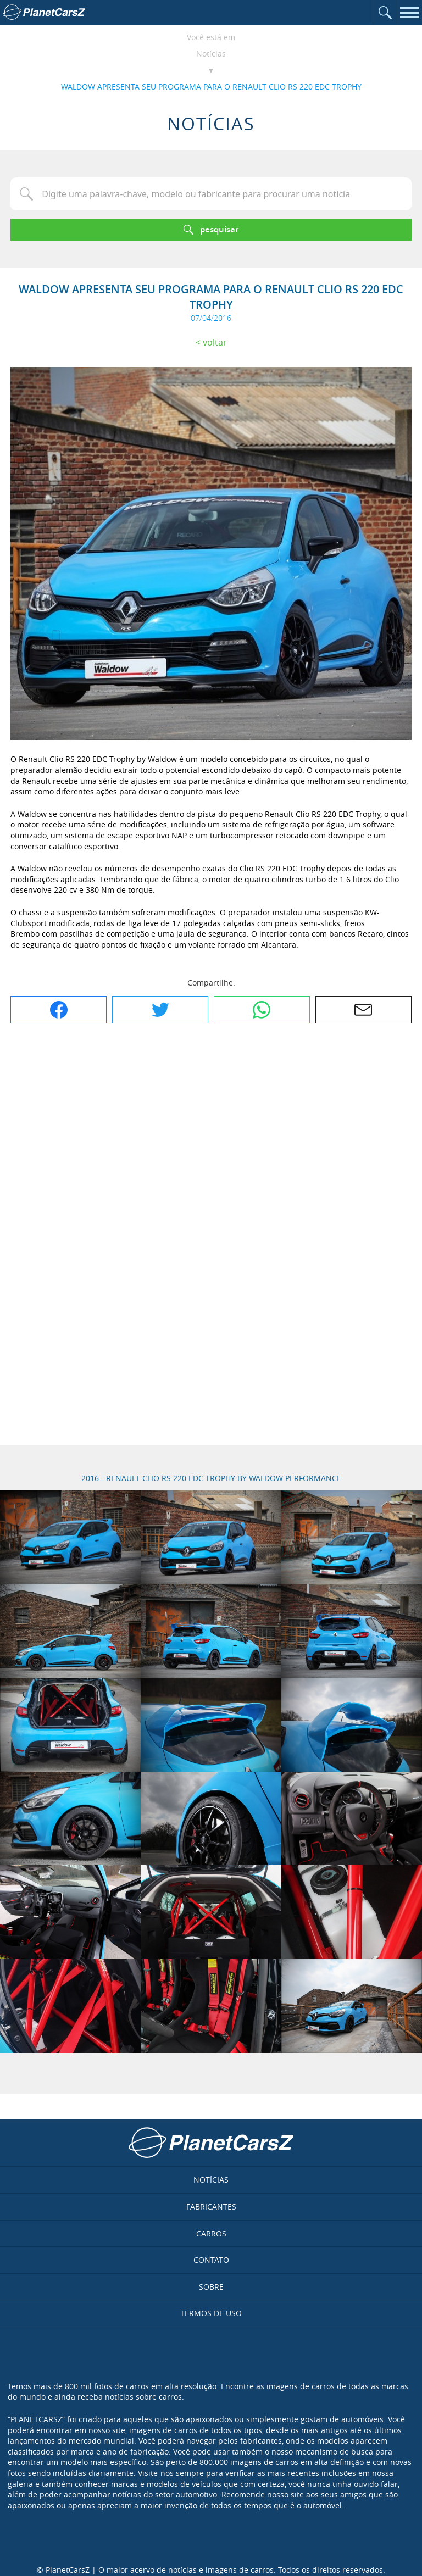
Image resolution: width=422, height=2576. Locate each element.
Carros (211, 2233)
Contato (211, 2260)
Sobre (211, 2287)
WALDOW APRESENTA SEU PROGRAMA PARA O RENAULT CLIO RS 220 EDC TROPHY (211, 86)
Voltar (215, 342)
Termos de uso (211, 2313)
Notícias (211, 53)
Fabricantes (211, 2206)
